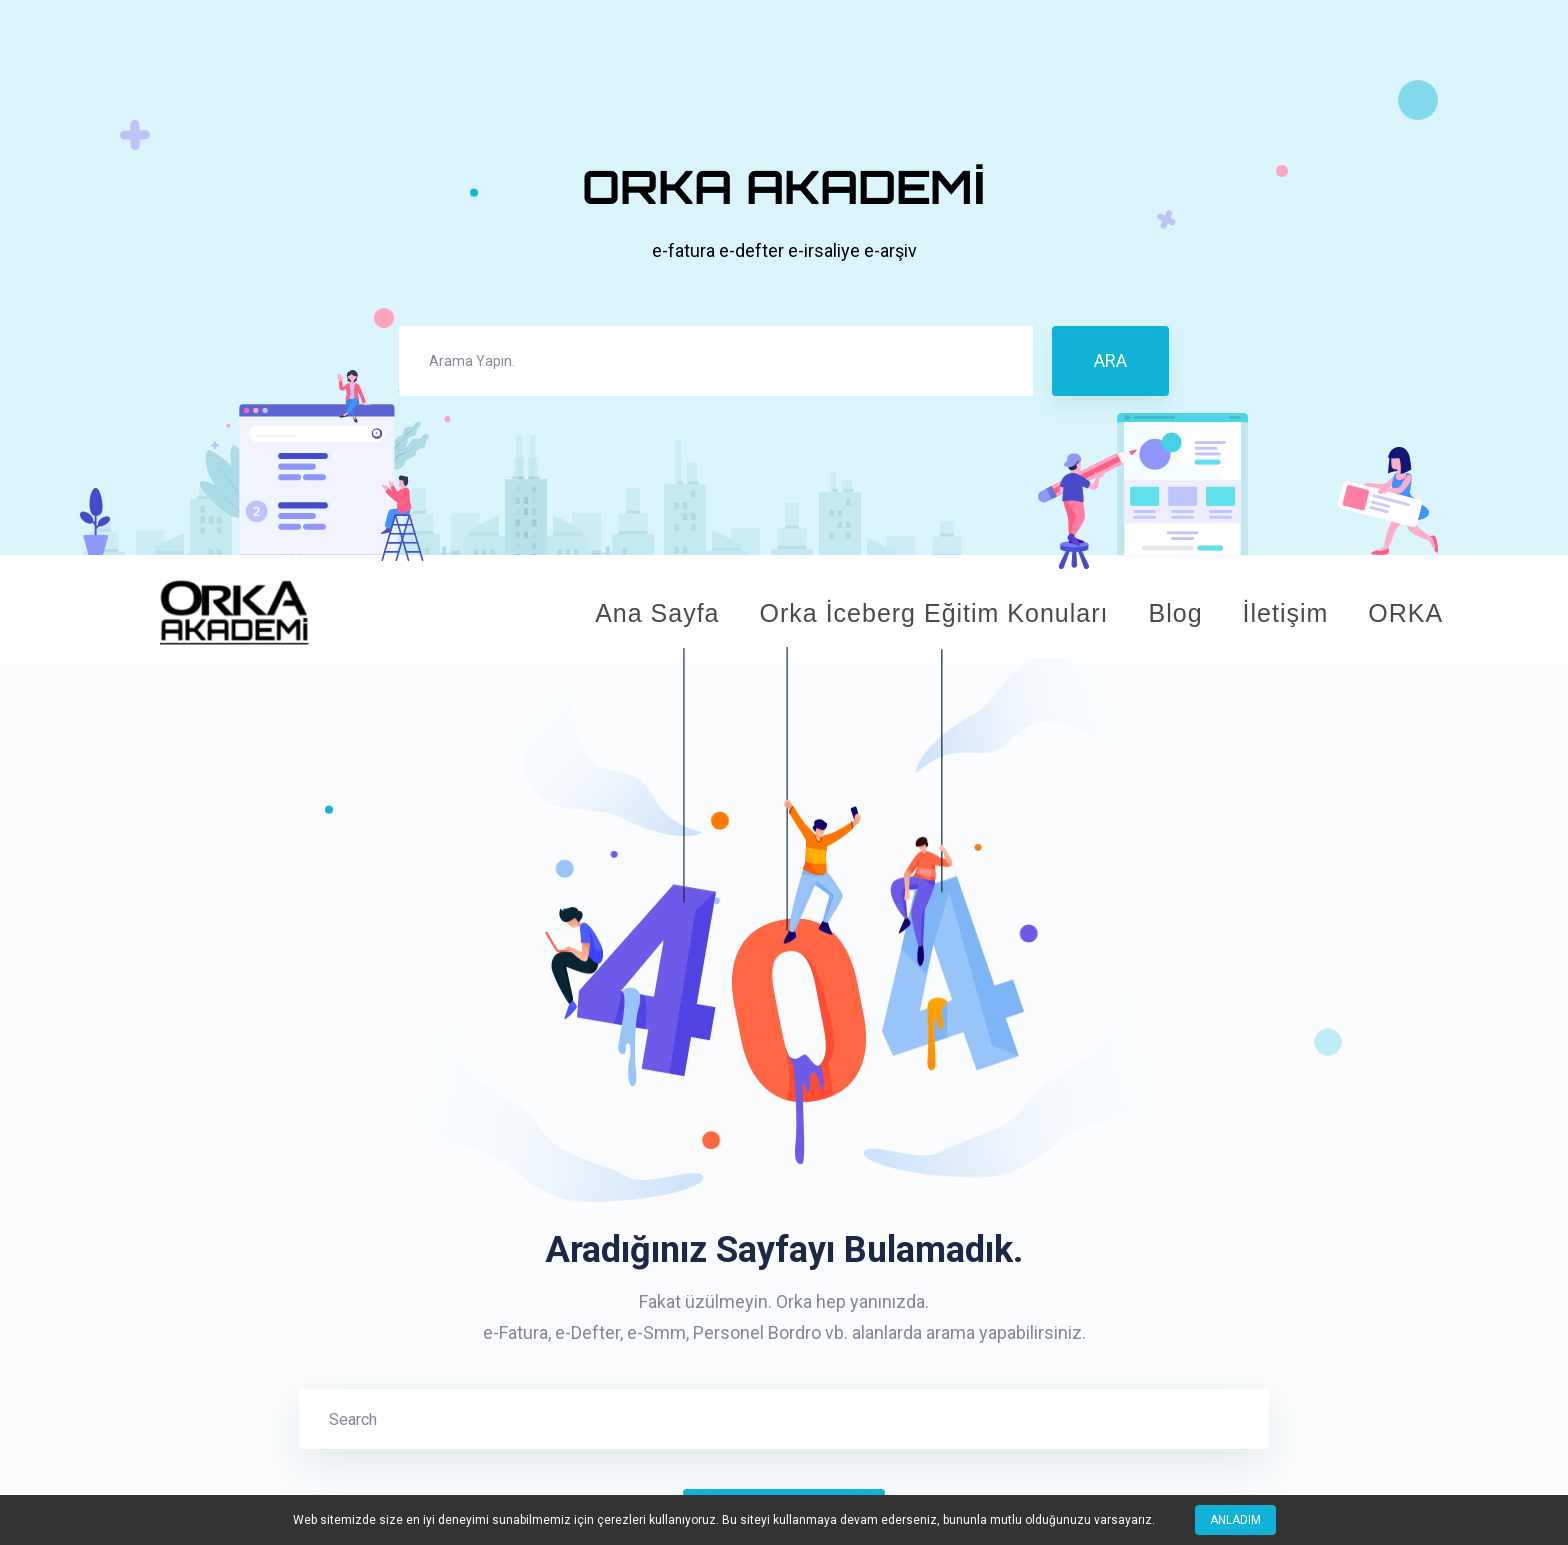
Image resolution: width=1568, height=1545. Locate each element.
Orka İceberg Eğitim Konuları (934, 613)
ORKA (1405, 613)
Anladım (1235, 1520)
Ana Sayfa (657, 613)
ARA (1110, 360)
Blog (1176, 613)
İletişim (1286, 613)
